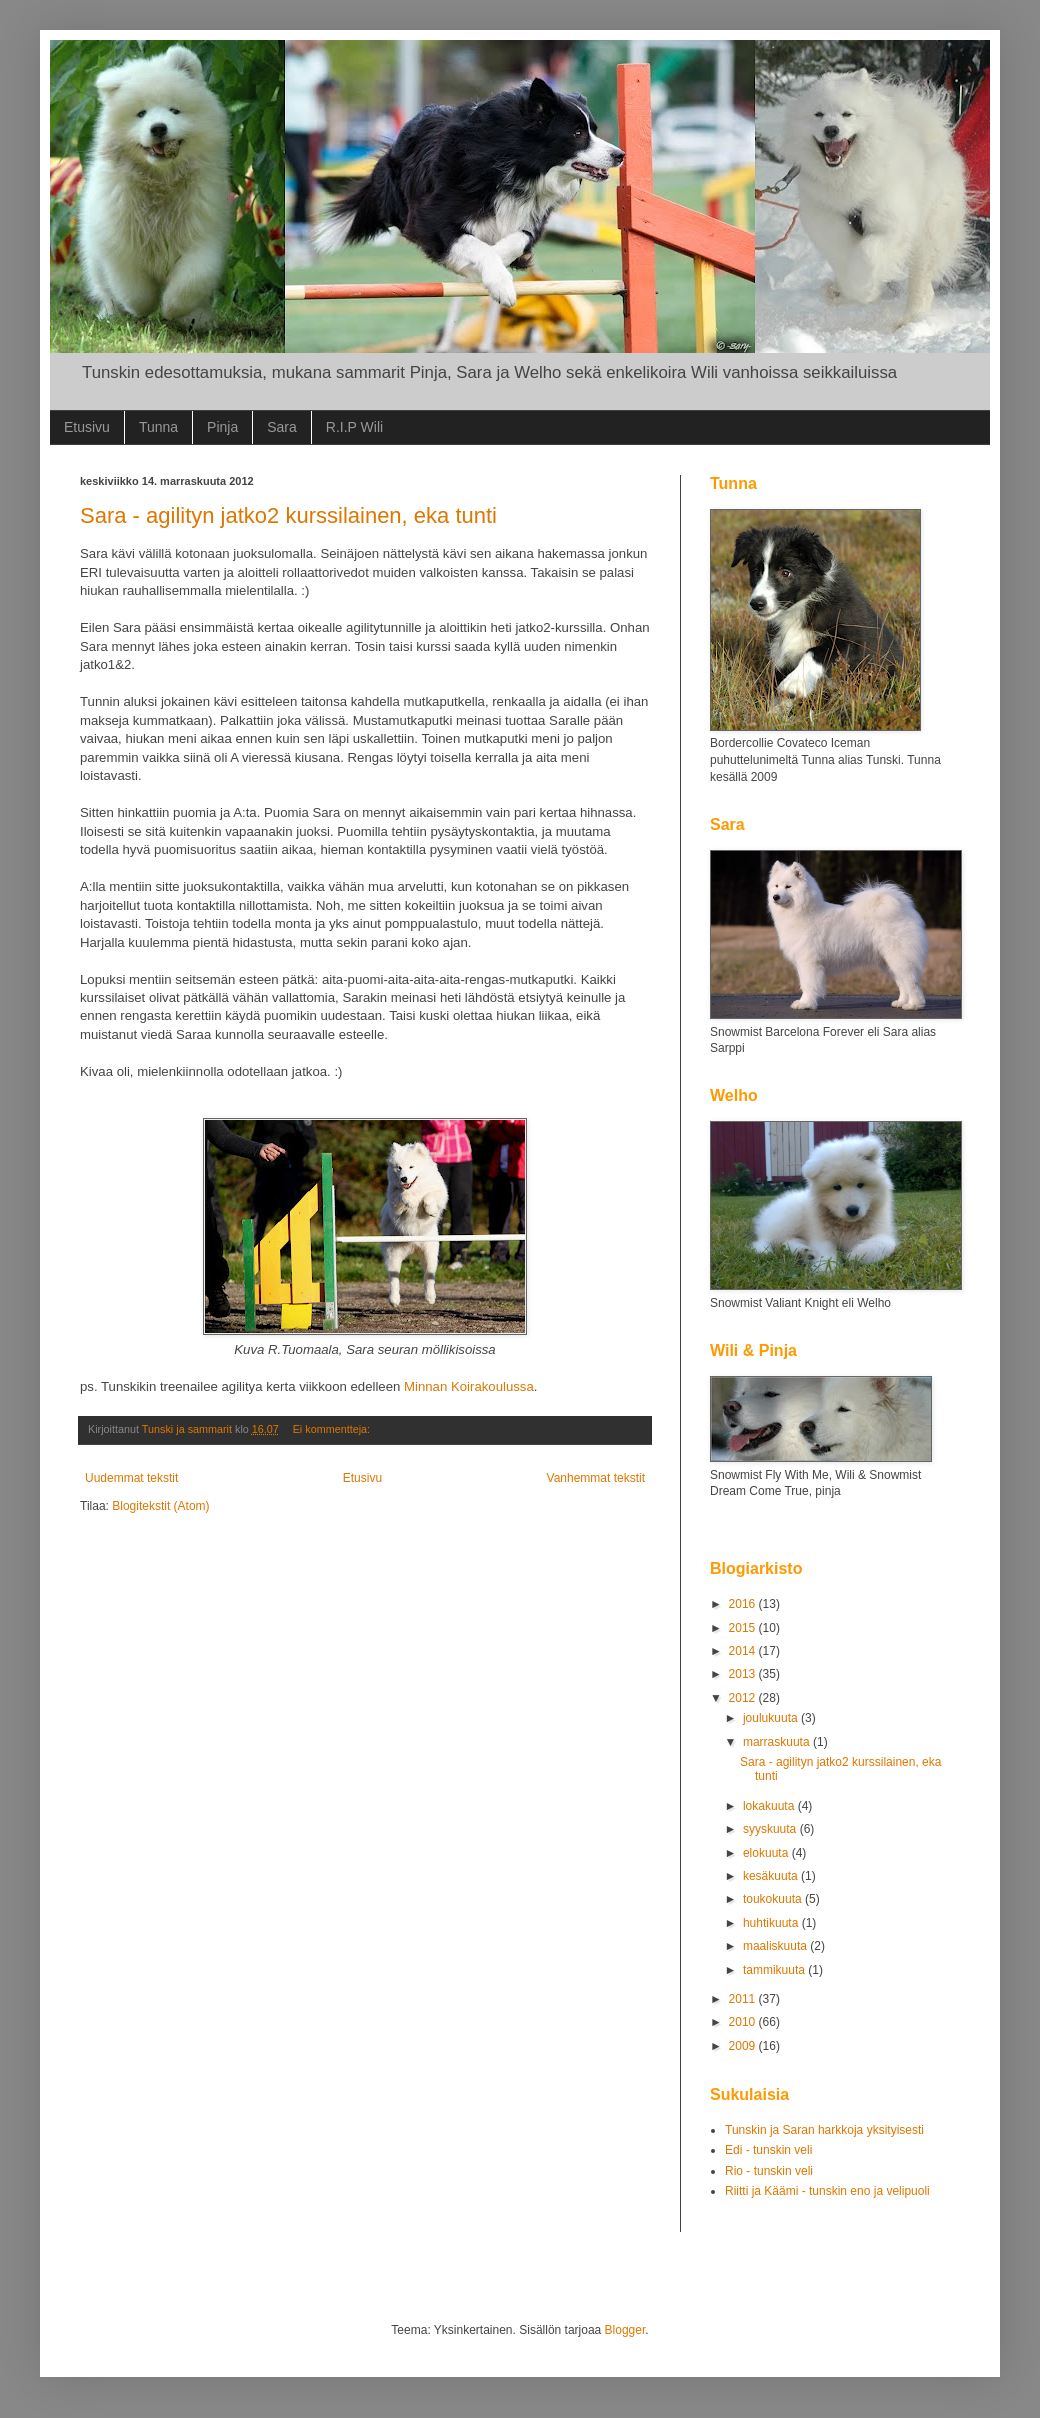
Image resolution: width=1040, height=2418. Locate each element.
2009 (744, 2046)
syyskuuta (771, 1829)
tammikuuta (775, 1970)
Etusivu (87, 427)
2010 (744, 2022)
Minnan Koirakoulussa (469, 1386)
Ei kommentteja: (333, 1429)
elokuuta (767, 1853)
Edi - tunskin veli (768, 2150)
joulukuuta (772, 1718)
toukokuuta (774, 1899)
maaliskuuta (776, 1946)
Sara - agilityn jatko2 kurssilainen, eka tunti (288, 515)
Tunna (158, 427)
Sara (282, 427)
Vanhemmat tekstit (596, 1478)
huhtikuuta (772, 1923)
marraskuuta (778, 1742)
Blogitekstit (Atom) (160, 1506)
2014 (744, 1651)
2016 (744, 1604)
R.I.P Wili (354, 427)
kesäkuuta (772, 1876)
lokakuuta (770, 1806)
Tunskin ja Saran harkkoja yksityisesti (824, 2130)
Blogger (625, 2330)
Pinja (222, 427)
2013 (744, 1674)
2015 (744, 1628)
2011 (744, 1999)
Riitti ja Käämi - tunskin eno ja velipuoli (827, 2191)
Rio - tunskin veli (769, 2171)
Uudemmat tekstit (131, 1478)
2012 (744, 1698)
